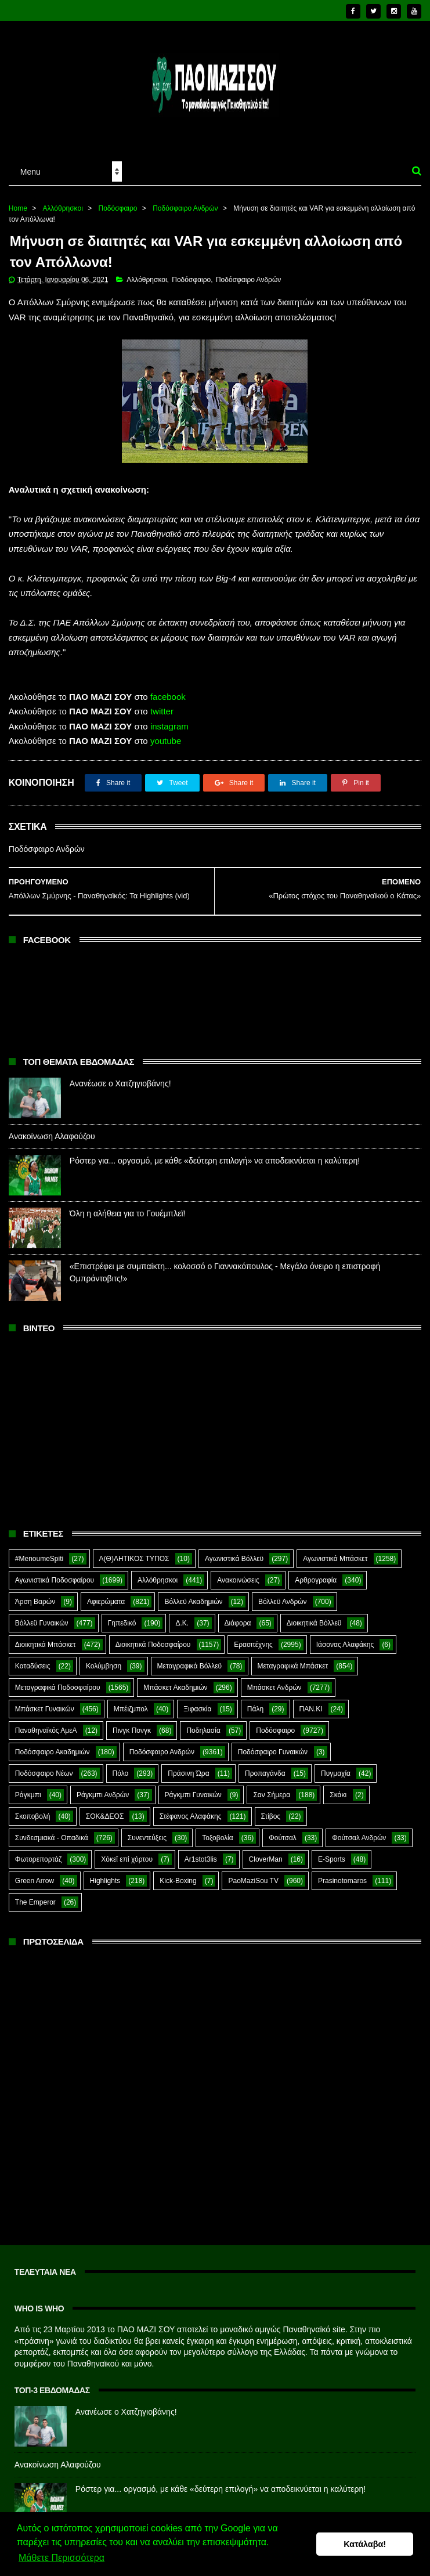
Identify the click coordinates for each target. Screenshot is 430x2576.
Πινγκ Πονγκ (132, 1730)
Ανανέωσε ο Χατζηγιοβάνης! (120, 1083)
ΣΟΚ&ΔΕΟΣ (105, 1816)
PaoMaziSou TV (253, 1881)
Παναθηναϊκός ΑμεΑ (46, 1730)
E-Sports (331, 1859)
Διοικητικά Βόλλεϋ (314, 1623)
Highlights (105, 1881)
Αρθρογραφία (316, 1580)
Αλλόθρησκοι (63, 208)
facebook (168, 697)
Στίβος (271, 1816)
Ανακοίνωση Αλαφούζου (52, 1136)
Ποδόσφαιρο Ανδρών (185, 208)
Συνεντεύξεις (147, 1838)
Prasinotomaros (342, 1881)
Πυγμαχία (335, 1773)
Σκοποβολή (32, 1816)
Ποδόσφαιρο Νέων (44, 1773)
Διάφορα (238, 1623)
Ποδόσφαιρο (118, 208)
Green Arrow (34, 1881)
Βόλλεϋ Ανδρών (282, 1602)
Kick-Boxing (178, 1881)
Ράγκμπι (28, 1795)
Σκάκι (338, 1795)
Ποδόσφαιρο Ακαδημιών (52, 1752)
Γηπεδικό (122, 1623)
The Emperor (35, 1902)
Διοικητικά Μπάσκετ (45, 1645)
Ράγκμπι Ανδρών (103, 1795)
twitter (162, 711)
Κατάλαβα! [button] (365, 2544)
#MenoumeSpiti (39, 1559)
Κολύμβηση (103, 1666)
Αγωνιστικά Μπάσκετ (335, 1559)
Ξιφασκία (197, 1709)
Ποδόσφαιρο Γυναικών (273, 1752)
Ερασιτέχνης (253, 1645)
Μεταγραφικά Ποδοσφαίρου (57, 1687)
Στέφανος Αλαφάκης (191, 1816)
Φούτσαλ (283, 1838)
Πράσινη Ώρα (188, 1773)
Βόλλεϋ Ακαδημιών (193, 1602)
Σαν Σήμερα (271, 1795)
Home (18, 208)
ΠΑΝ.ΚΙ (311, 1709)
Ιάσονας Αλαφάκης (345, 1645)
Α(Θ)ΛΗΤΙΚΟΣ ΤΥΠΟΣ (134, 1559)
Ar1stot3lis (201, 1859)
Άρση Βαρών (35, 1602)
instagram (169, 726)
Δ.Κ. (182, 1623)
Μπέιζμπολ (131, 1709)
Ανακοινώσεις (238, 1580)
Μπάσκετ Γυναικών (44, 1709)
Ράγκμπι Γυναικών (193, 1795)
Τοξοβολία (217, 1838)
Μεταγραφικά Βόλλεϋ (189, 1666)
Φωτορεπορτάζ (38, 1859)
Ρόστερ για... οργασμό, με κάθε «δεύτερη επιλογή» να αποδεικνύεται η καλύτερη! (215, 1160)
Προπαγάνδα (265, 1773)
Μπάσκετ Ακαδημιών (175, 1687)
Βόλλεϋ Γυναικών (41, 1623)
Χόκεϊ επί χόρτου (127, 1859)
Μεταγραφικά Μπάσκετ (293, 1666)
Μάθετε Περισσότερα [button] (61, 2558)
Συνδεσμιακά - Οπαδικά (51, 1838)
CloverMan (266, 1859)
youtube (165, 741)
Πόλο (121, 1773)
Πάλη (255, 1709)
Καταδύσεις (32, 1666)
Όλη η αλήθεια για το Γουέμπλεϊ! (128, 1213)
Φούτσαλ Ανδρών (359, 1838)
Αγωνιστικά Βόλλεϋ (234, 1559)
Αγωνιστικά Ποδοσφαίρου (54, 1580)
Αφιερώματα (106, 1602)
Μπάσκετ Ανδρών (274, 1687)
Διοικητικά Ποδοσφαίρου (153, 1645)
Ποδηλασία (203, 1730)
